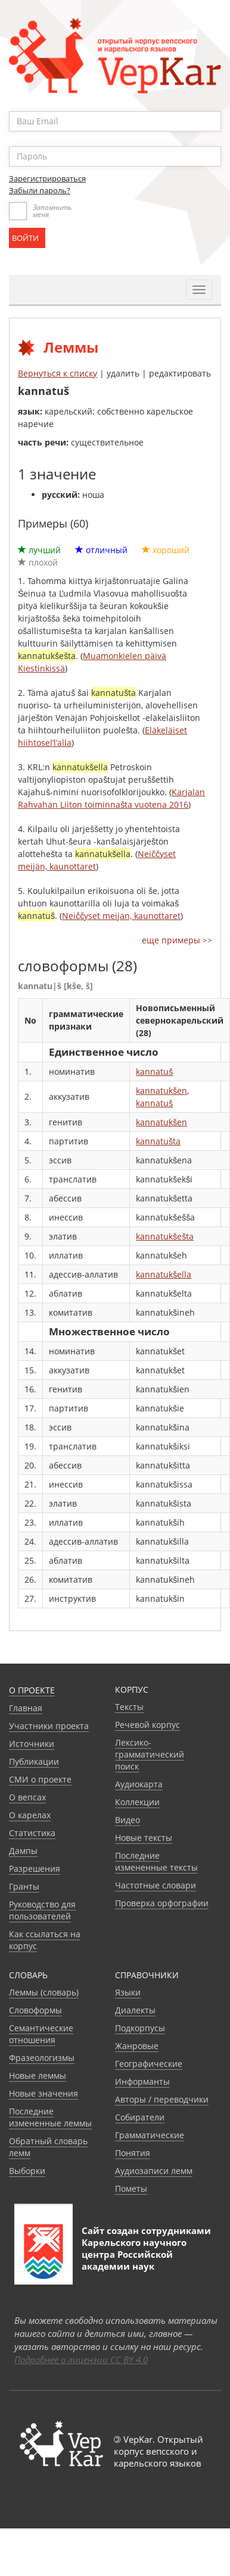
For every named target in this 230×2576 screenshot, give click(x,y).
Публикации (34, 1761)
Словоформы (35, 2010)
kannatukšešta (165, 1236)
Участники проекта (49, 1725)
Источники (31, 1743)
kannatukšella (163, 1274)
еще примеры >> (177, 940)
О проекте (32, 1690)
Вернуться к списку (57, 373)
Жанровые (136, 2045)
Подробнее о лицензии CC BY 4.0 (81, 2359)
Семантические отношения (41, 2033)
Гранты (24, 1886)
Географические (148, 2063)
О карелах (30, 1815)
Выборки (27, 2170)
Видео (127, 1819)
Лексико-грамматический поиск (149, 1754)
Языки (128, 1992)
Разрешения (34, 1868)
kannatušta (158, 1141)
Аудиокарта (139, 1784)
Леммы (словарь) (44, 1992)
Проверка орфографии (162, 1903)
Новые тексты (143, 1837)
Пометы (131, 2188)
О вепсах (27, 1797)
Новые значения (43, 2093)
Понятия (132, 2152)
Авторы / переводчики (162, 2099)
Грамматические (149, 2135)
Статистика (32, 1832)
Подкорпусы (140, 2028)
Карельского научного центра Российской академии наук (134, 2254)
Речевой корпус (147, 1724)
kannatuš (154, 1071)
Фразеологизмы (41, 2057)
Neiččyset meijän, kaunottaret (121, 915)
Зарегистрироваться (47, 178)
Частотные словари (155, 1885)
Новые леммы (37, 2075)
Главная (25, 1708)
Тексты (129, 1706)
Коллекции (137, 1802)
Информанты (142, 2081)
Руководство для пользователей (42, 1910)
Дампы (23, 1850)
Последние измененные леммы (50, 2117)
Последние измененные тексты (156, 1861)
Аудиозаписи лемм (153, 2170)
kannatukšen (161, 1090)
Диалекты (135, 2010)
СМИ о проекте (40, 1779)
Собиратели (139, 2117)
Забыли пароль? (39, 190)
